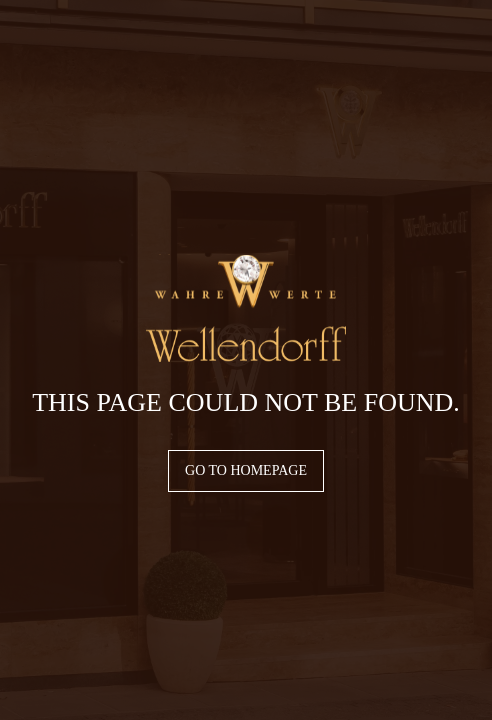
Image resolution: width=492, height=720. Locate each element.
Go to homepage (246, 470)
